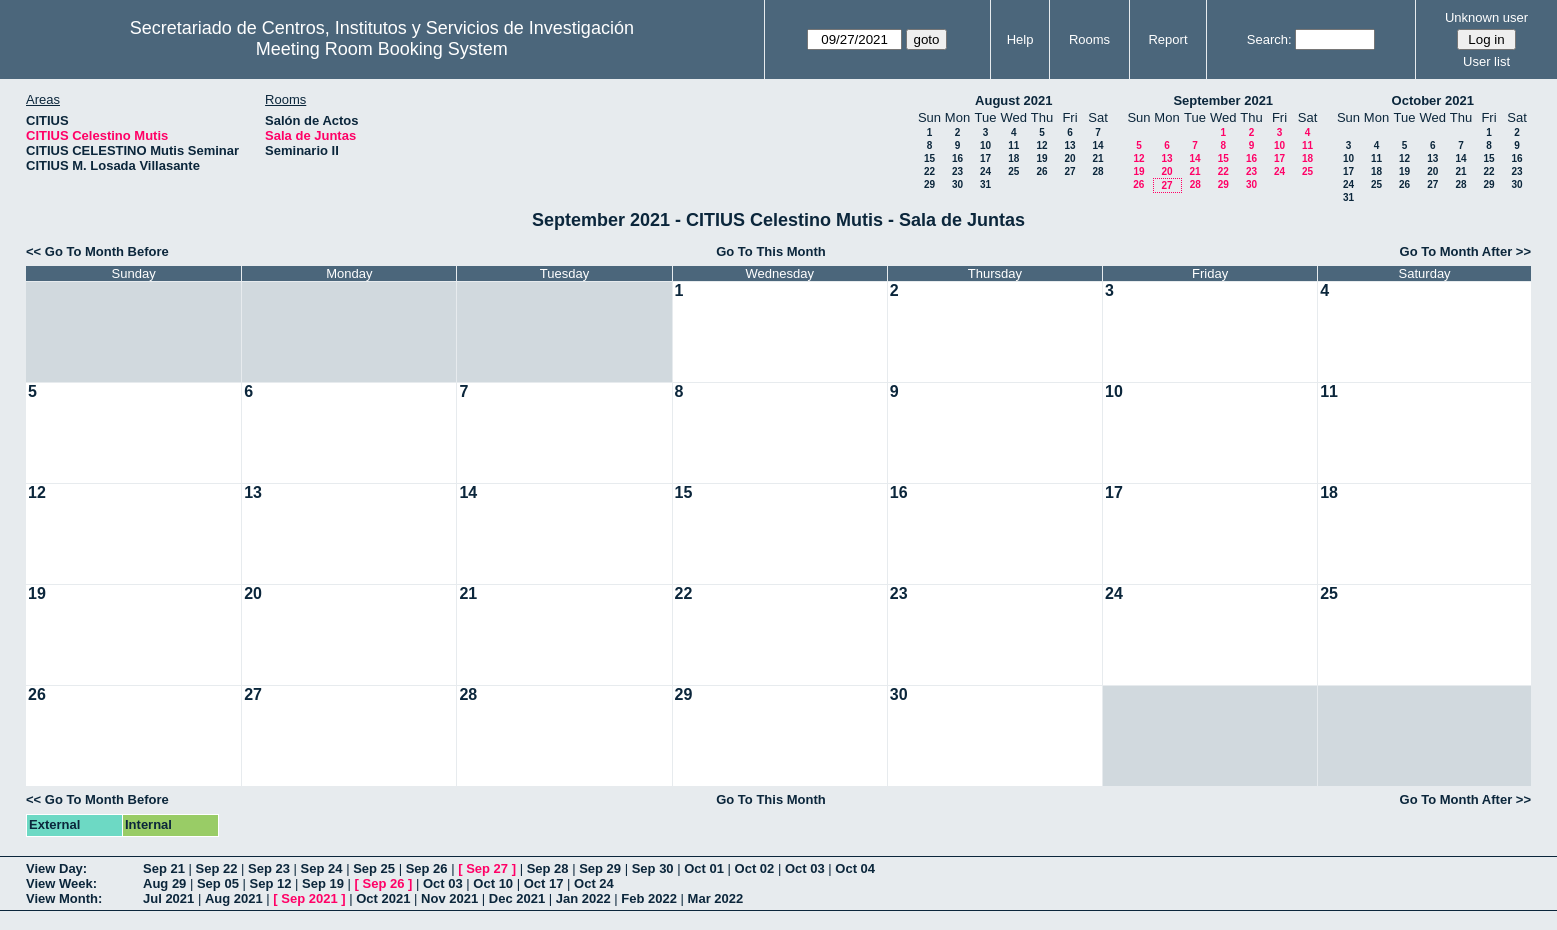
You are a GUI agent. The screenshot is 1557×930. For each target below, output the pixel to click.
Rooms (1089, 39)
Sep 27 (487, 868)
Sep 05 (218, 883)
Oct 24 (594, 883)
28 (1097, 171)
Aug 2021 (234, 898)
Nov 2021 (449, 898)
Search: (1269, 39)
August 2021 (1013, 100)
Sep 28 (548, 868)
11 (1013, 145)
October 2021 (1433, 100)
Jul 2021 (168, 898)
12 (1041, 145)
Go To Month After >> (1465, 251)
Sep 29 (600, 868)
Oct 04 (855, 868)
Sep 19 (323, 883)
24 (985, 171)
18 (1013, 158)
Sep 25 (374, 868)
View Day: (56, 868)
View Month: (64, 898)
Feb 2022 (649, 898)
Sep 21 (164, 868)
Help (1020, 39)
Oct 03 (805, 868)
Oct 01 (704, 868)
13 (1069, 145)
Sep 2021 (309, 898)
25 (1013, 171)
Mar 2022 (716, 898)
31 (985, 184)
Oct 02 (755, 868)
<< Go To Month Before (97, 251)
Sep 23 (269, 868)
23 (957, 171)
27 (1069, 171)
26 (1041, 171)
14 (1097, 145)
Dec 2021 (517, 898)
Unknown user (1486, 17)
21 (1097, 158)
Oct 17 (544, 883)
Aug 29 (164, 883)
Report (1167, 39)
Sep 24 (322, 868)
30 (957, 184)
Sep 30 (653, 868)
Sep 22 (217, 868)
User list (1486, 61)
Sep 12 (270, 883)
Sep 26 (427, 868)
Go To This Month (771, 251)
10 (985, 145)
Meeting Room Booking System (382, 49)
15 (929, 158)
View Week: (61, 883)
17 (985, 158)
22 (929, 171)
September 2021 (1223, 100)
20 (1069, 158)
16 (957, 158)
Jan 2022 (583, 898)
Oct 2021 (383, 898)
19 (1041, 158)
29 (929, 184)
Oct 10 (493, 883)
